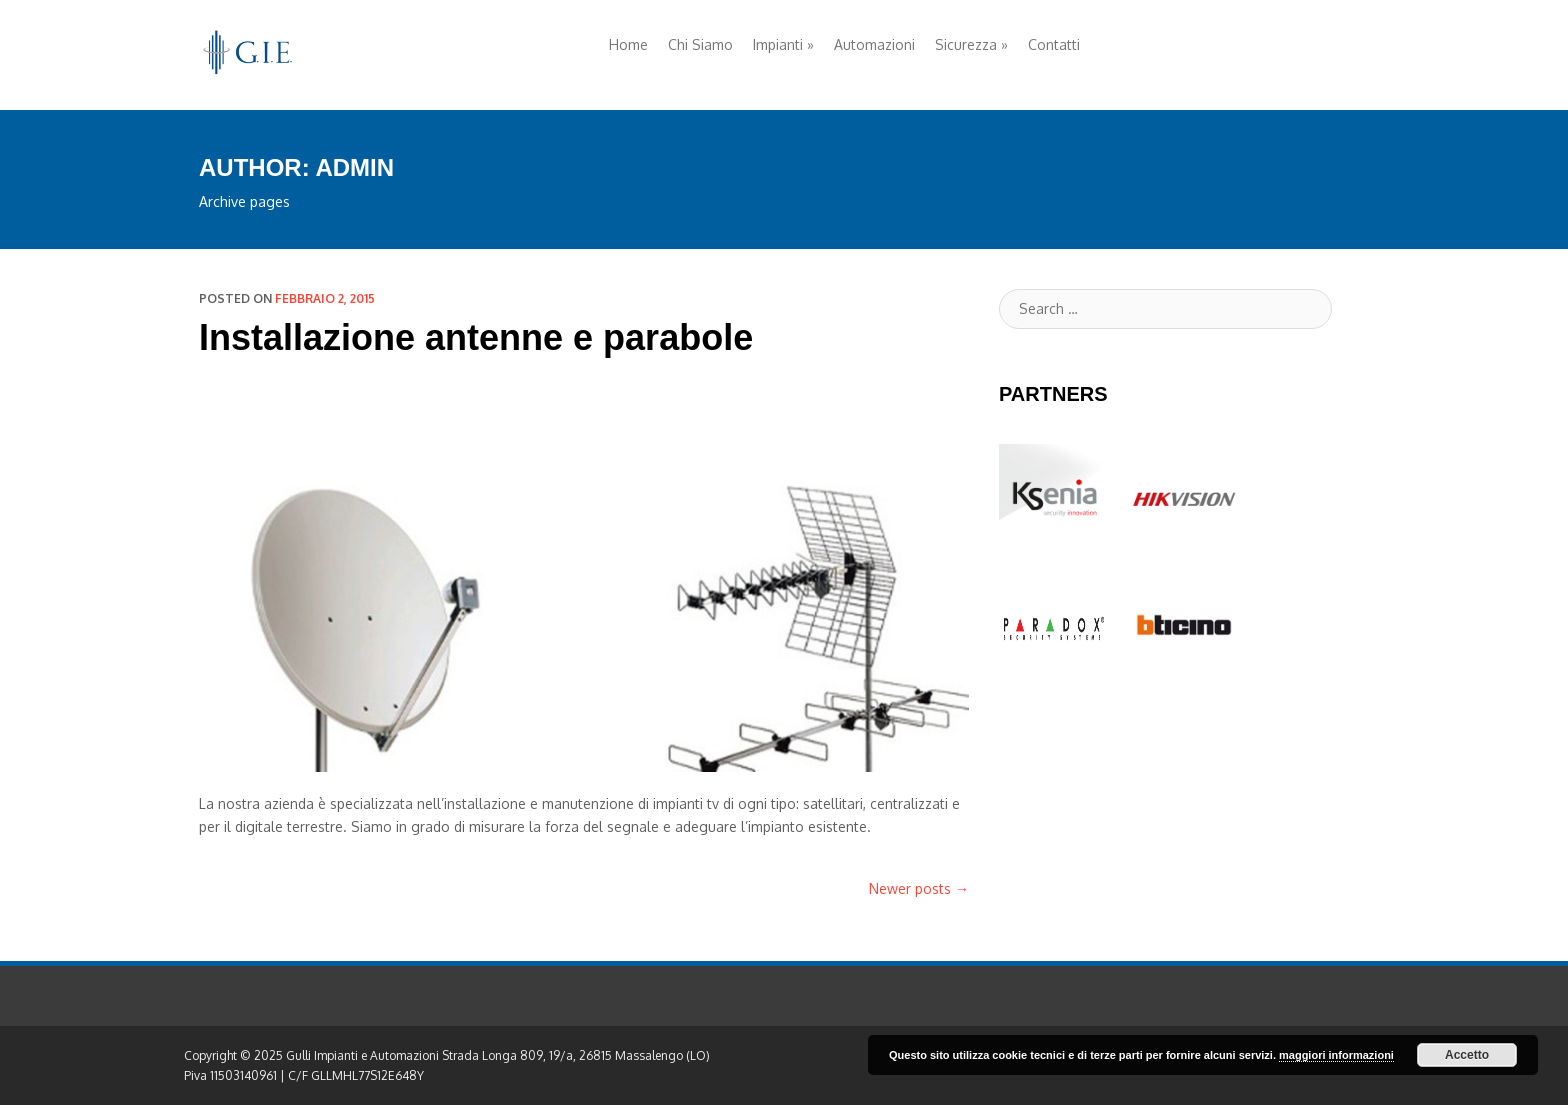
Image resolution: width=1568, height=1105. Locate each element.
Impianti (783, 44)
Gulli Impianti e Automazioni (362, 1055)
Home (628, 44)
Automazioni (874, 44)
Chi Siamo (700, 44)
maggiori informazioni (1336, 1055)
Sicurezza (971, 44)
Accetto (1467, 1055)
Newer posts (919, 888)
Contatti (1054, 44)
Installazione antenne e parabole (476, 337)
